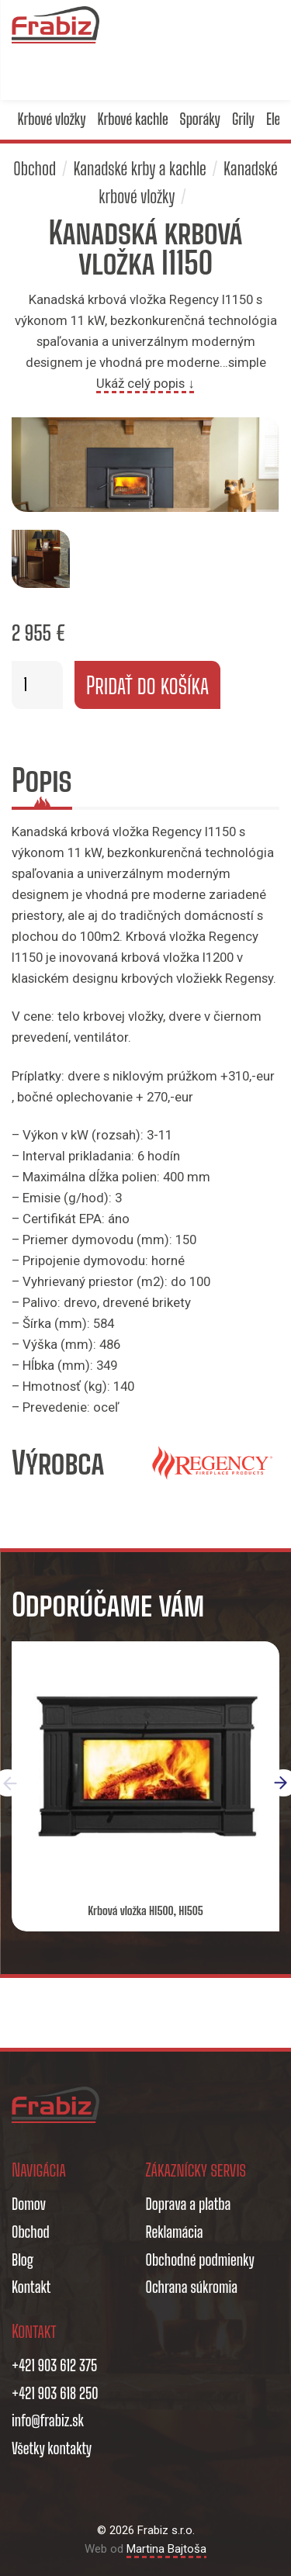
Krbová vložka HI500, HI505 (145, 1910)
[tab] (42, 783)
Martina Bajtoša (166, 2549)
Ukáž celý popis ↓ (145, 383)
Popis (42, 780)
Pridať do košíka (147, 685)
